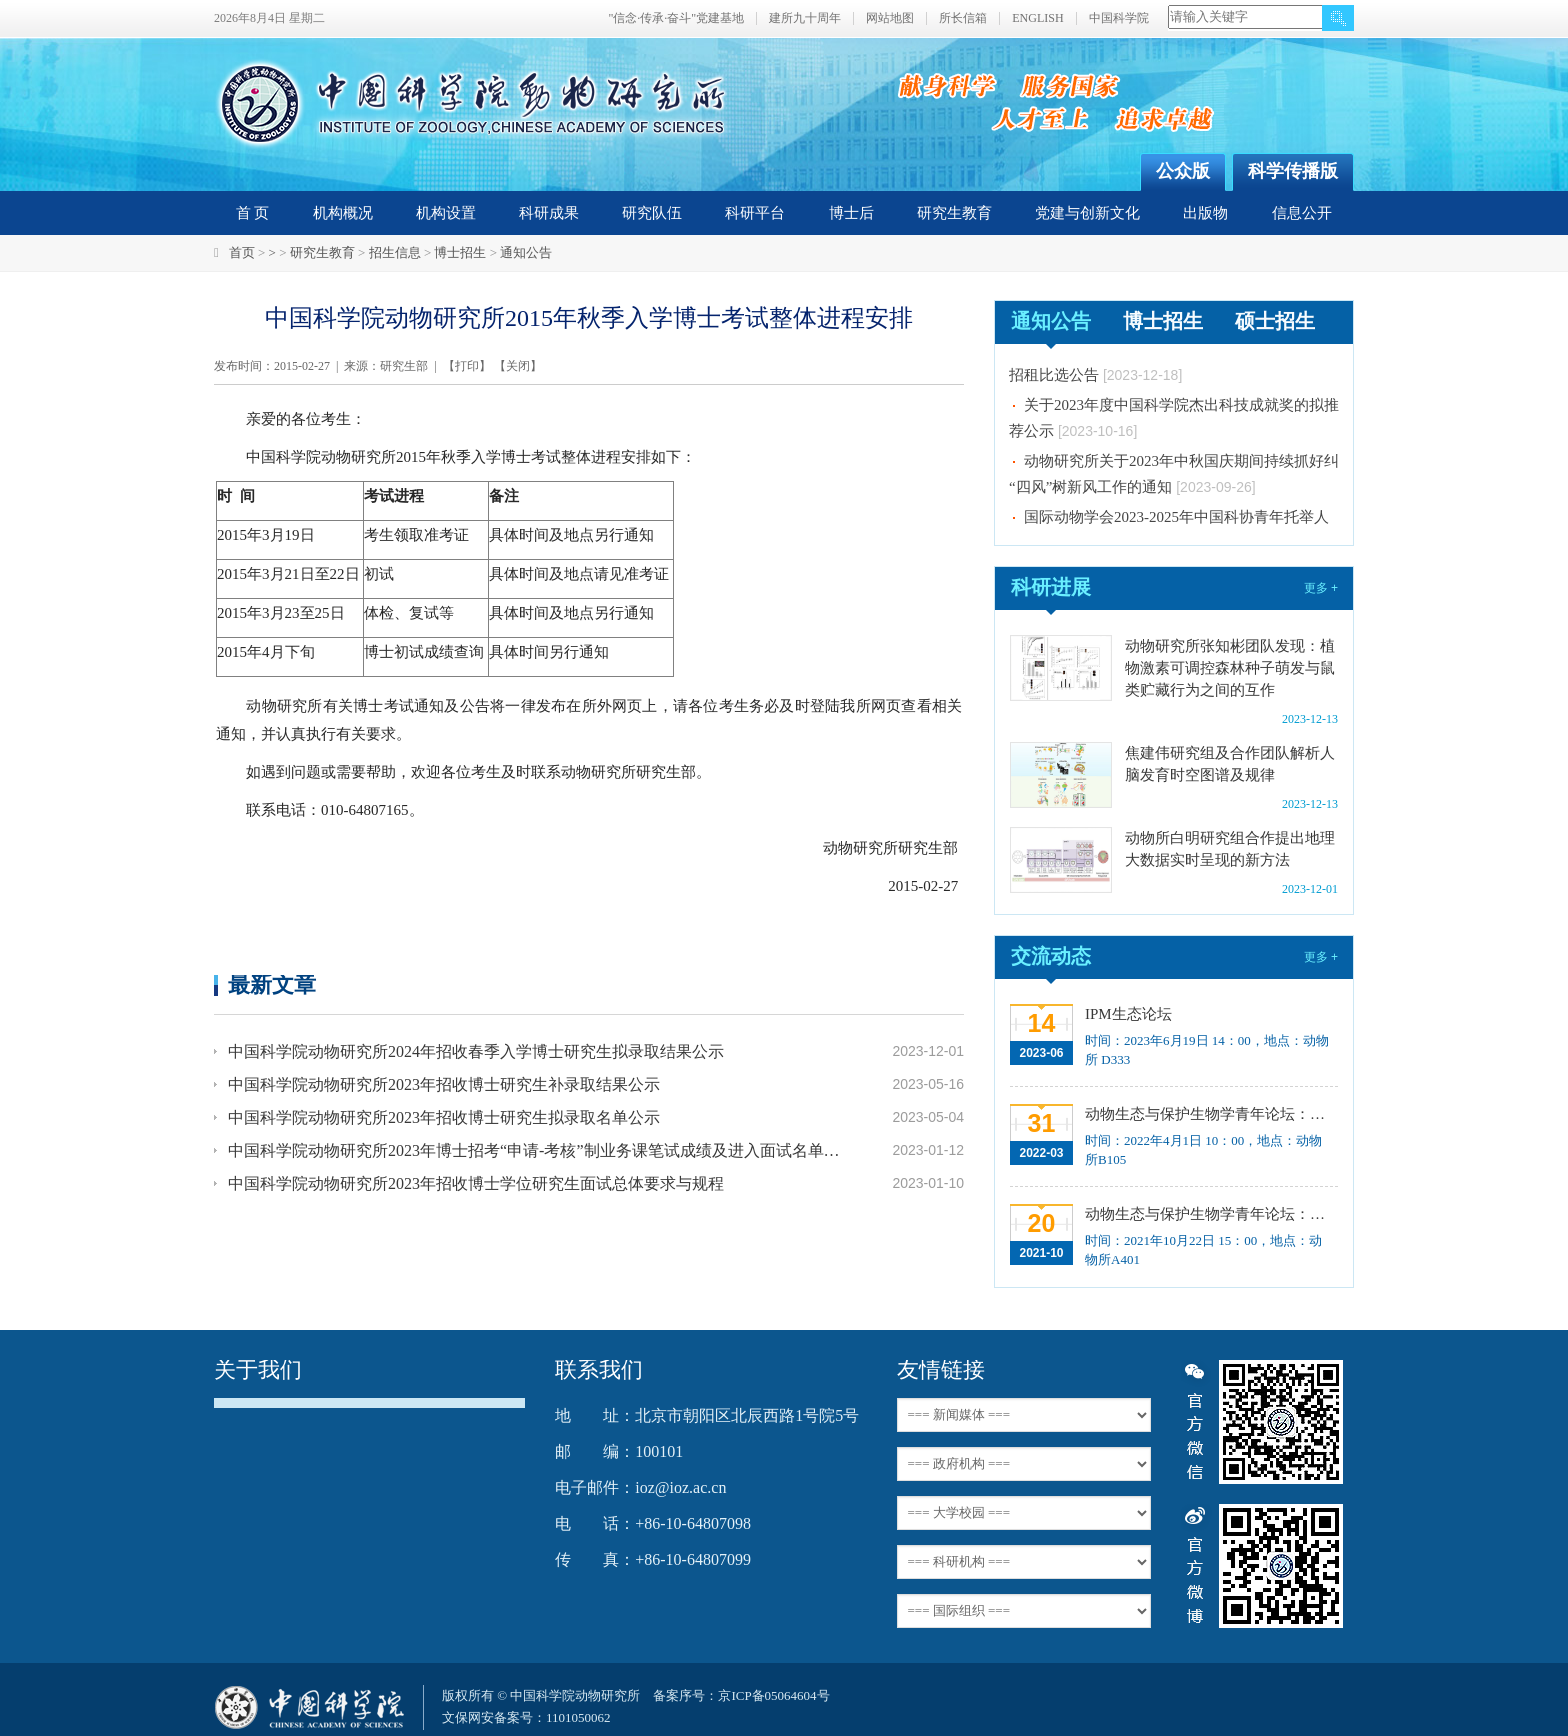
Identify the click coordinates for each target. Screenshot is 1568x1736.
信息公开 (1302, 213)
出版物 (1205, 213)
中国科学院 (1119, 18)
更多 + (1321, 588)
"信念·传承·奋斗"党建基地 (676, 18)
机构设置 (446, 213)
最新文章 (272, 984)
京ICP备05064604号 (773, 1695)
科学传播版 (1293, 171)
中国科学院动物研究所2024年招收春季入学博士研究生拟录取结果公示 (476, 1051)
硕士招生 (1275, 321)
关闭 (518, 366)
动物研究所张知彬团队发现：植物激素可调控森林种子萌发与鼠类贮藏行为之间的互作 (1230, 668)
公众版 (1183, 171)
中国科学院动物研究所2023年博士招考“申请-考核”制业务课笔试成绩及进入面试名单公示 (536, 1150)
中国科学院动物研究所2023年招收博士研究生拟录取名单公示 (444, 1117)
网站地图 (890, 18)
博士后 (851, 213)
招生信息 (395, 252)
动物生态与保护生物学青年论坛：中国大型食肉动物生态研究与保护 (1209, 1214)
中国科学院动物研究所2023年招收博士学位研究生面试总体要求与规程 (476, 1183)
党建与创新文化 (1087, 213)
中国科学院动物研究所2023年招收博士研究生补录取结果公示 (444, 1084)
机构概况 (343, 213)
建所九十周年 (805, 18)
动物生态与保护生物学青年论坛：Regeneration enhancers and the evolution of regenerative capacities (1209, 1114)
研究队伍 (652, 213)
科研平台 (755, 213)
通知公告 (526, 252)
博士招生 (460, 252)
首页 (242, 252)
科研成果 (549, 213)
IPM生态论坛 (1128, 1014)
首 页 (253, 213)
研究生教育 (954, 213)
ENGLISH (1037, 18)
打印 (467, 366)
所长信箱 (963, 18)
